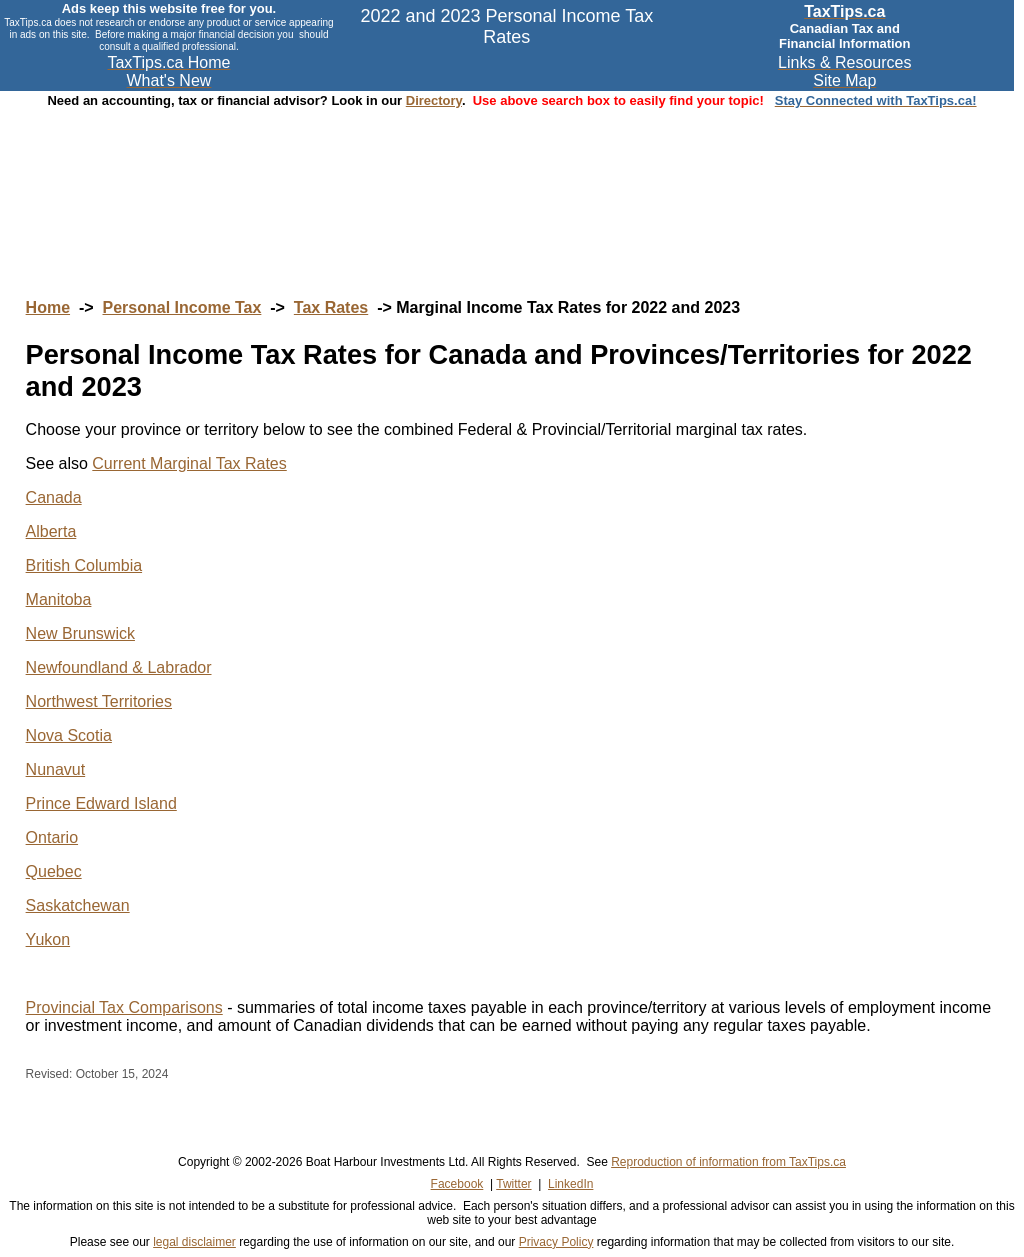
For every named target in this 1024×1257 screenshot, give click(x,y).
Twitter (513, 1184)
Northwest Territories (99, 701)
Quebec (54, 871)
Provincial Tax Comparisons (124, 1007)
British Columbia (84, 565)
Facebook (457, 1184)
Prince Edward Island (101, 803)
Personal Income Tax (182, 307)
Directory (434, 100)
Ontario (52, 837)
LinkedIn (570, 1184)
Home (48, 307)
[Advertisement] (512, 184)
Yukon (48, 939)
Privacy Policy (556, 1242)
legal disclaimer (194, 1242)
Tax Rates (331, 307)
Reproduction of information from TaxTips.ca (728, 1162)
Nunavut (56, 769)
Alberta (51, 531)
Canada (54, 497)
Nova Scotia (69, 735)
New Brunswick (80, 633)
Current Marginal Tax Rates (189, 463)
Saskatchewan (78, 905)
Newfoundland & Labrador (119, 667)
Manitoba (59, 599)
